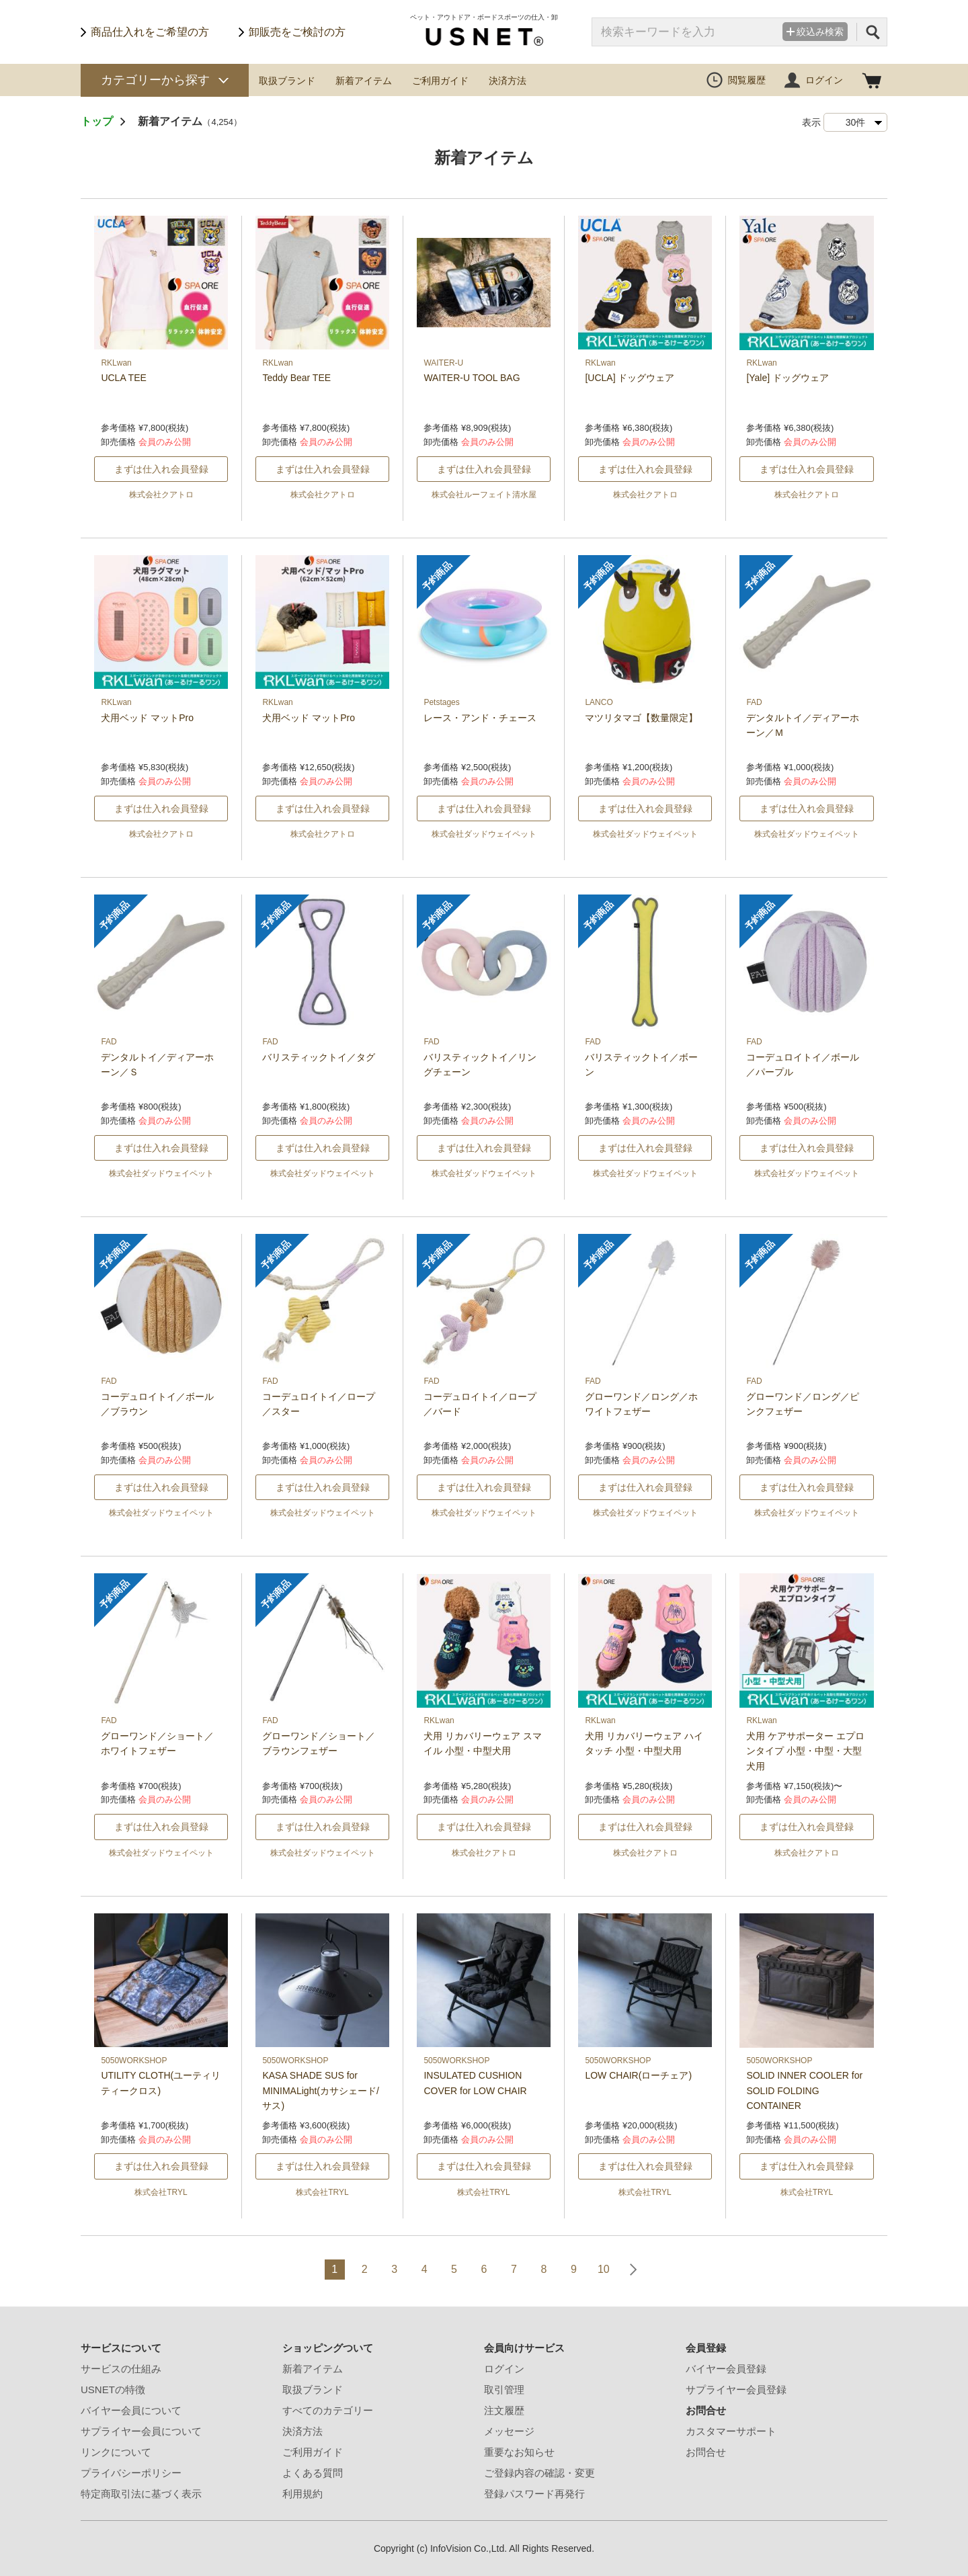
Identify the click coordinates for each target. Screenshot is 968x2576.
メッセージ (509, 2431)
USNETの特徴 (113, 2389)
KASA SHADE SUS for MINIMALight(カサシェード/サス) (320, 2090)
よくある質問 (312, 2473)
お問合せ (706, 2452)
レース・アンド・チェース (480, 717)
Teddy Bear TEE (296, 377)
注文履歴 (504, 2410)
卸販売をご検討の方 (297, 32)
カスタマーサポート (731, 2431)
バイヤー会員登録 (726, 2368)
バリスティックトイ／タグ (318, 1057)
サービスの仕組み (121, 2368)
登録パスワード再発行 (534, 2493)
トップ (97, 121)
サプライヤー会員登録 (736, 2389)
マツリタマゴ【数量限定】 (641, 717)
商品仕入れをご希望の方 (150, 32)
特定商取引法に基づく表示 (141, 2493)
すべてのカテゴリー (327, 2410)
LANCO (598, 702)
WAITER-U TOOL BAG (472, 377)
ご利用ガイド (440, 80)
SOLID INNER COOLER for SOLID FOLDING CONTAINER (804, 2090)
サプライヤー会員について (141, 2431)
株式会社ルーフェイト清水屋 (484, 494)
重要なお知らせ (519, 2452)
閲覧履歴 (747, 80)
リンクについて (116, 2452)
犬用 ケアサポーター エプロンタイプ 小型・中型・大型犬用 (805, 1751)
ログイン (824, 80)
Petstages (441, 702)
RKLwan (116, 363)
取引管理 (504, 2389)
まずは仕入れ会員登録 (161, 469)
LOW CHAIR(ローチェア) (638, 2075)
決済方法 (507, 80)
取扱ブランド (287, 80)
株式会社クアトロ (161, 494)
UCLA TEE (123, 377)
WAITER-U (443, 363)
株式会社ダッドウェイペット (484, 834)
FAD (754, 702)
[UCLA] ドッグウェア (629, 377)
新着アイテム (363, 80)
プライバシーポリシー (131, 2473)
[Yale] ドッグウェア (787, 377)
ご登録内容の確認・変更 (539, 2473)
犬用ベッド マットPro (147, 717)
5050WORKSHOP (134, 2060)
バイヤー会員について (131, 2410)
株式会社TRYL (160, 2192)
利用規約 (302, 2493)
